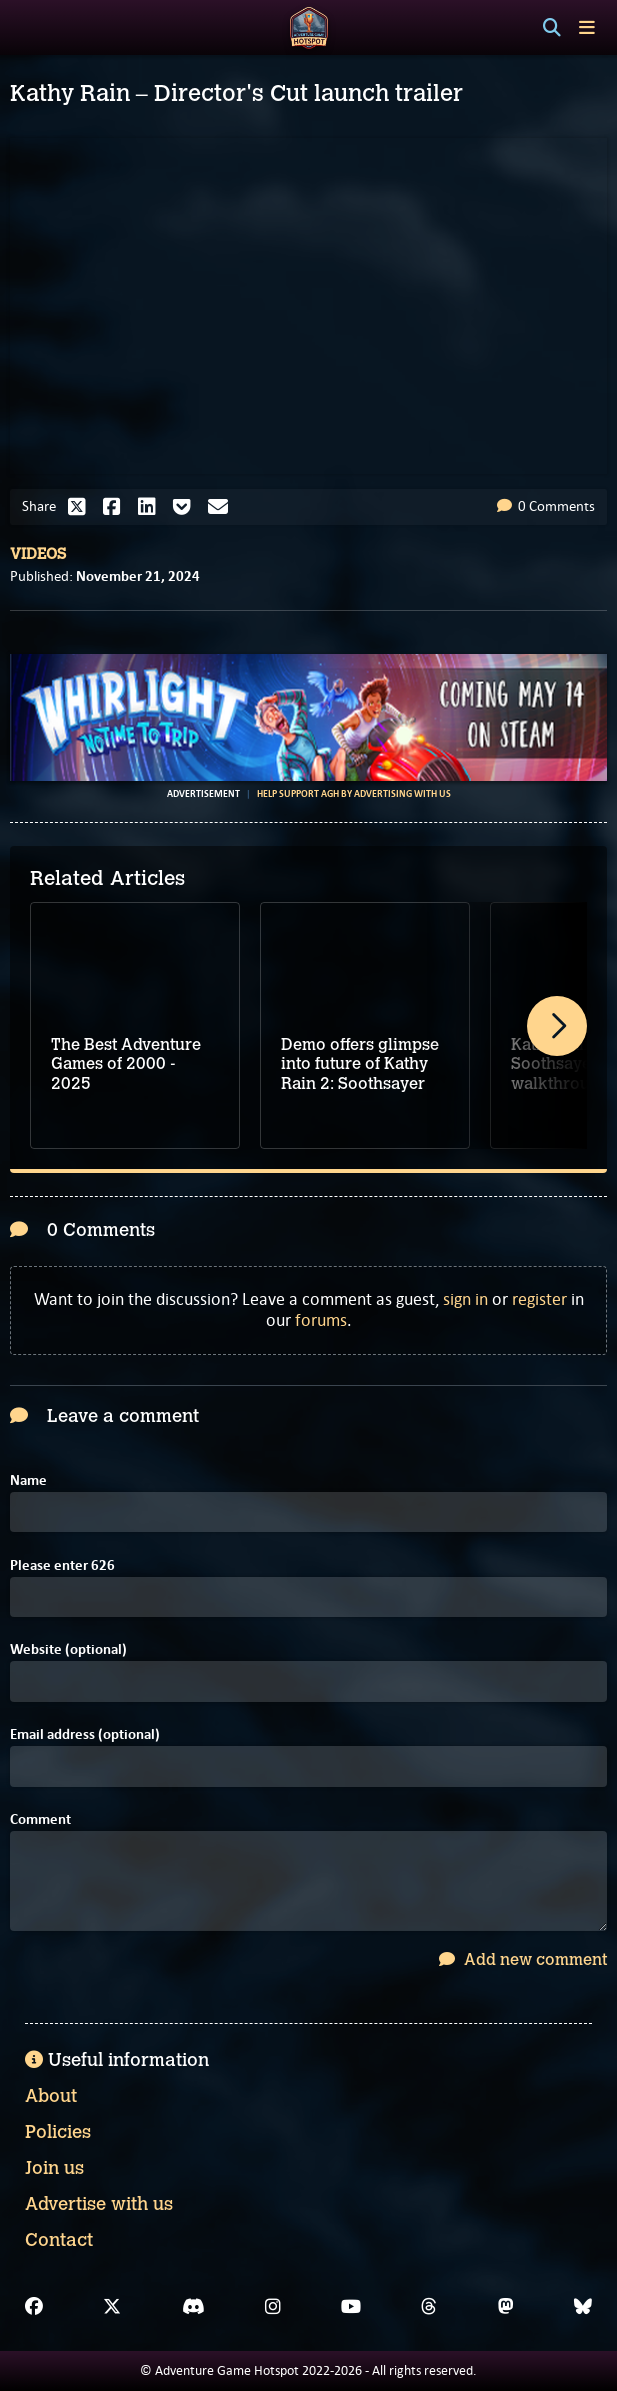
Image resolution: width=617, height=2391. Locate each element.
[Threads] (429, 2307)
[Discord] (193, 2307)
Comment (40, 1819)
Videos (38, 554)
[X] (112, 2307)
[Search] (552, 28)
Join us (54, 2168)
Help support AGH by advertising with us (354, 794)
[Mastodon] (506, 2307)
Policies (58, 2132)
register (539, 1299)
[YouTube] (351, 2307)
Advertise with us (99, 2204)
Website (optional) (68, 1649)
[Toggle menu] (587, 27)
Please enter (62, 1565)
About (51, 2096)
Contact (59, 2240)
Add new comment (523, 1959)
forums (321, 1320)
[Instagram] (273, 2307)
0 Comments (546, 506)
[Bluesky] (583, 2307)
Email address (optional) (85, 1734)
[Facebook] (34, 2307)
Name (28, 1480)
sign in (465, 1299)
